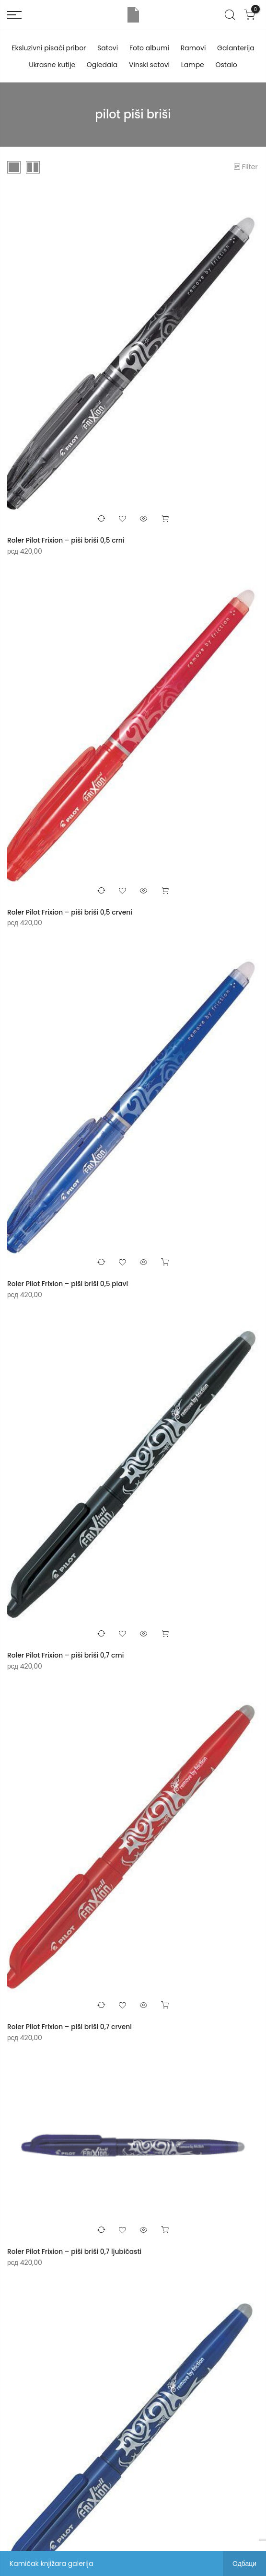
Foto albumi (149, 48)
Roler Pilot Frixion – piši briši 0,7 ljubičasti (75, 2250)
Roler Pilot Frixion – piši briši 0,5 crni (66, 540)
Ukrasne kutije (52, 65)
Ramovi (193, 48)
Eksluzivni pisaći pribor (49, 48)
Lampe (192, 65)
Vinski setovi (149, 65)
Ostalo (226, 65)
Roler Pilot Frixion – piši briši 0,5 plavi (68, 1283)
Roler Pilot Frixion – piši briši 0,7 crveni (70, 2025)
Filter (246, 167)
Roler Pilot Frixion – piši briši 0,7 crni (66, 1654)
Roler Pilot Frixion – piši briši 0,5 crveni (70, 912)
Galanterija (235, 48)
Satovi (107, 48)
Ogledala (102, 65)
